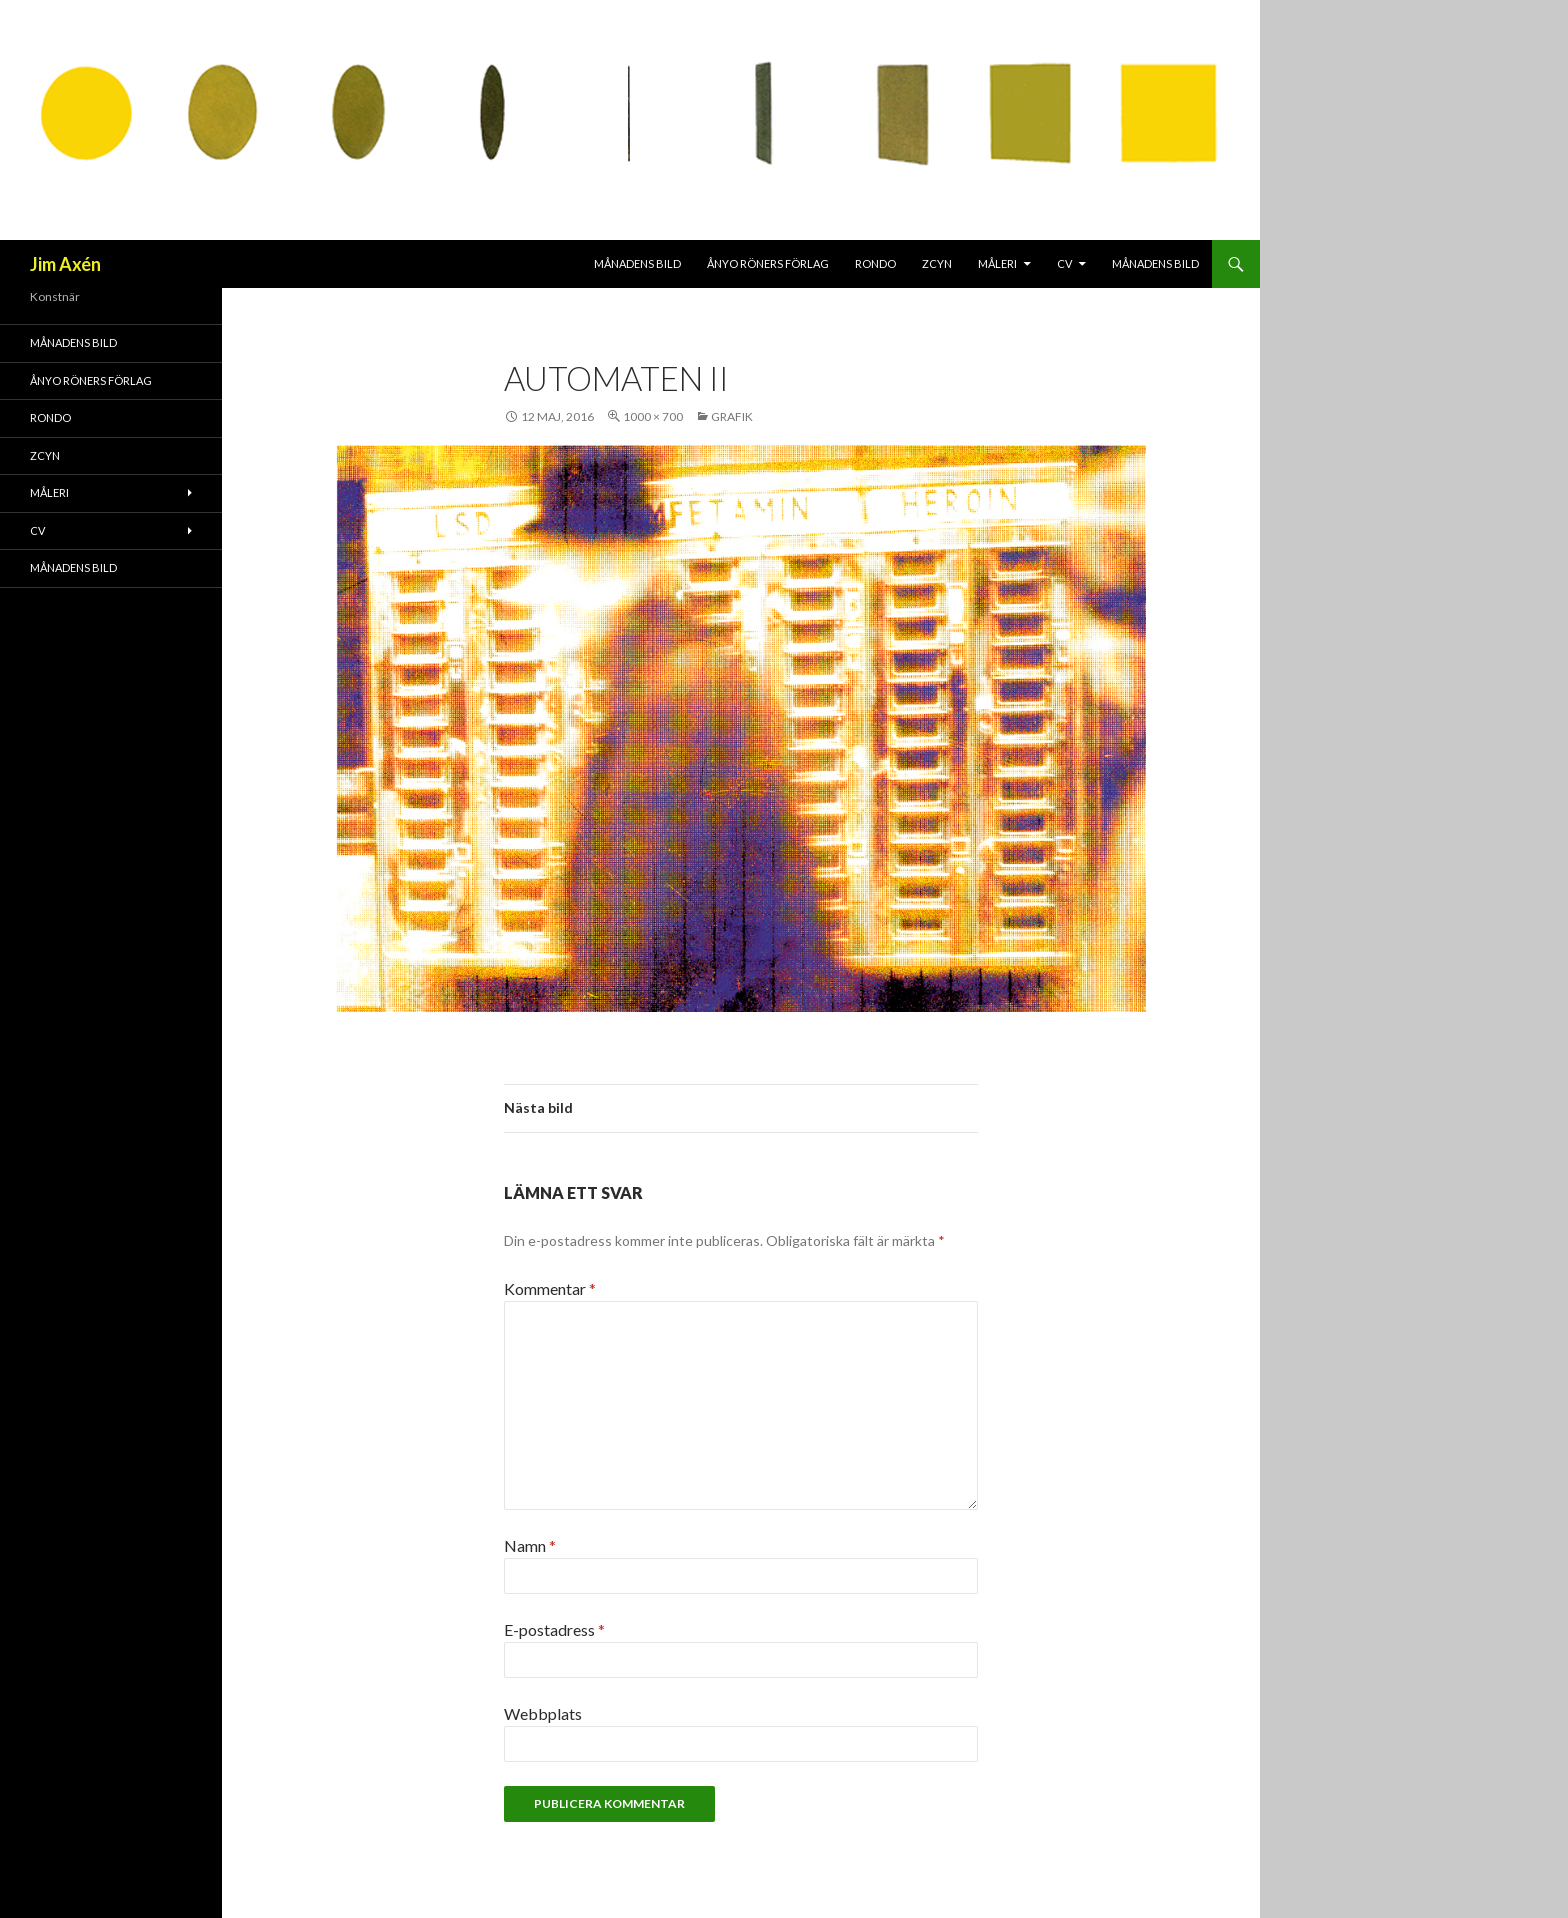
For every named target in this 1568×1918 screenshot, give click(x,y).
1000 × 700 (653, 416)
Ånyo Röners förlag (768, 263)
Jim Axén (65, 264)
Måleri (997, 263)
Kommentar (550, 1288)
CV (1064, 263)
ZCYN (937, 263)
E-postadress (554, 1629)
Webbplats (543, 1713)
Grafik (732, 416)
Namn (530, 1545)
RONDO (875, 263)
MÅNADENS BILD (637, 263)
